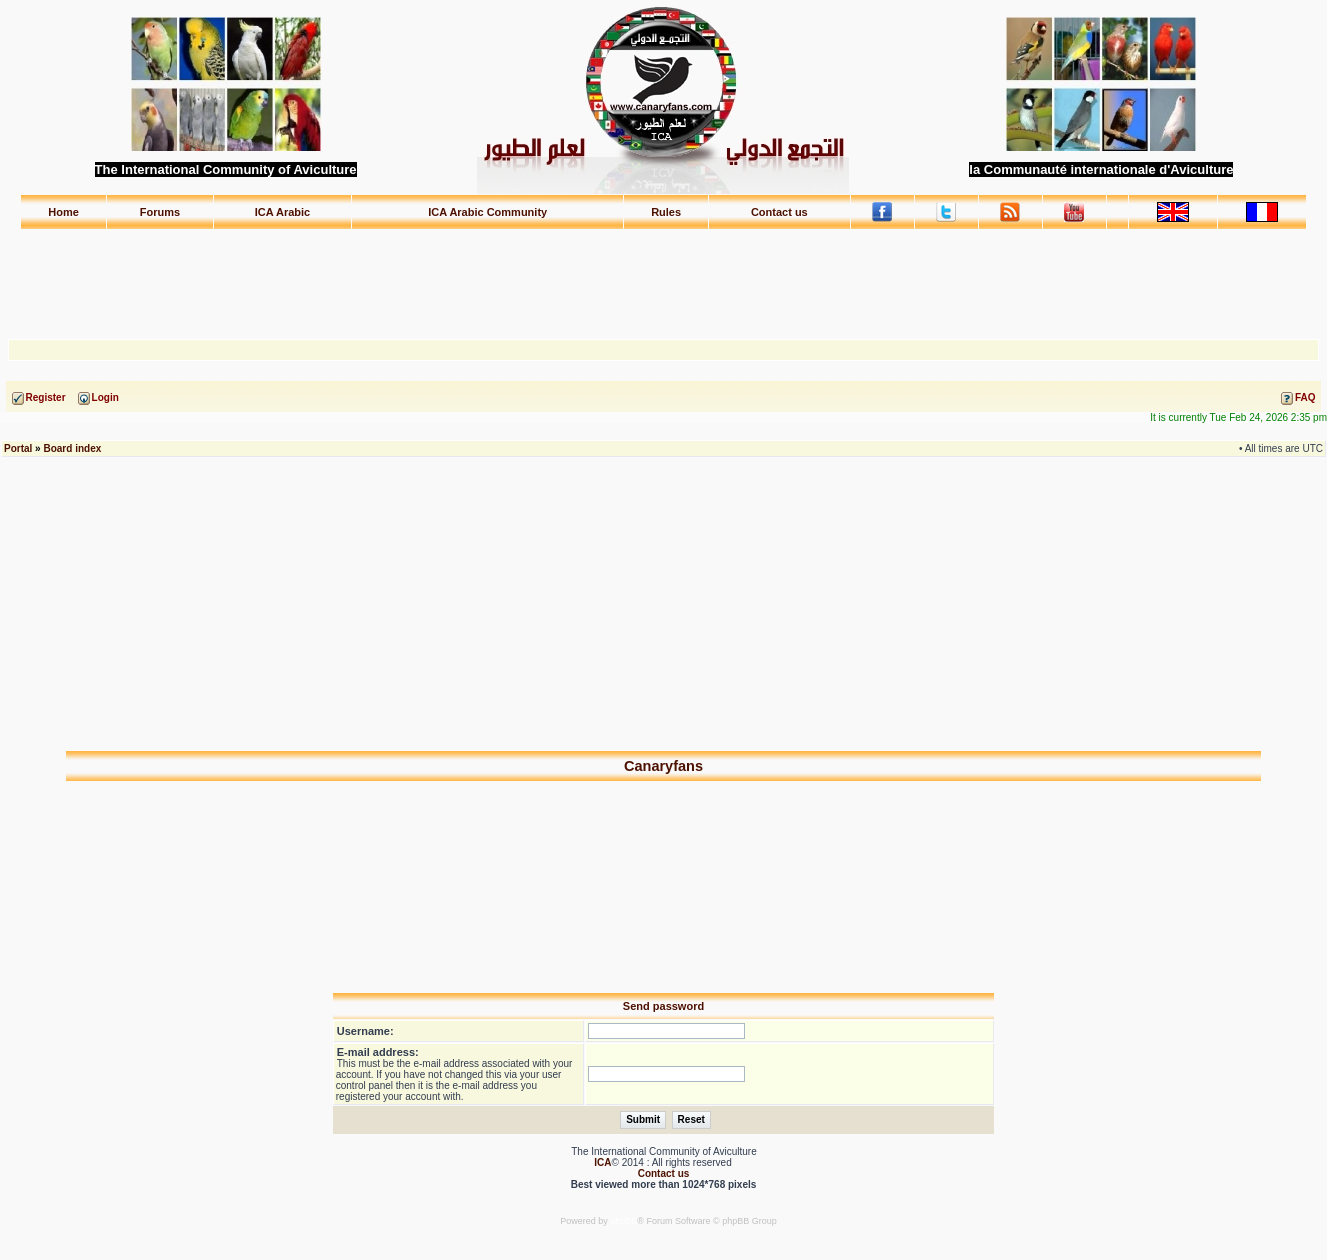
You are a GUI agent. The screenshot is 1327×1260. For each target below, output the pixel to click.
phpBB (623, 1221)
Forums (160, 212)
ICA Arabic (282, 212)
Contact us (779, 212)
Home (63, 212)
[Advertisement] (664, 275)
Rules (666, 212)
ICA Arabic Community (487, 212)
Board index (72, 448)
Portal (18, 448)
